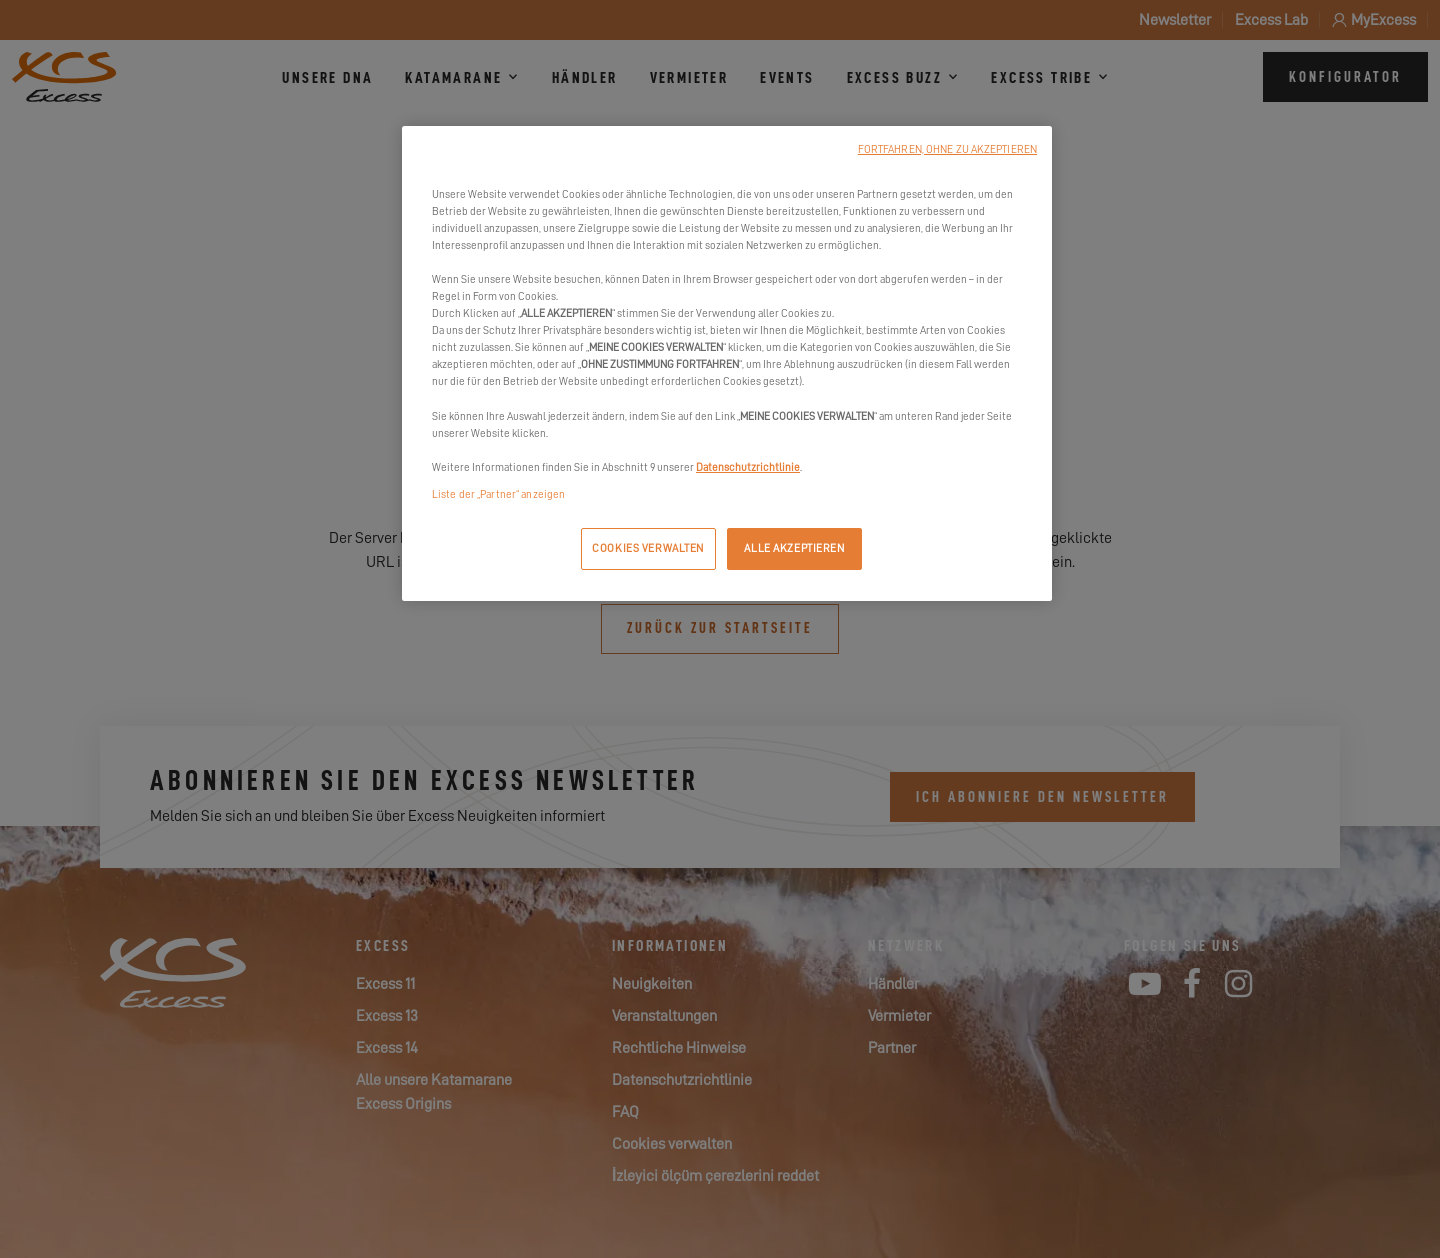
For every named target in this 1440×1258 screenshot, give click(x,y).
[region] (727, 363)
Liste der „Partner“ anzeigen (498, 494)
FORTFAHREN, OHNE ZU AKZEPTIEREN (947, 149)
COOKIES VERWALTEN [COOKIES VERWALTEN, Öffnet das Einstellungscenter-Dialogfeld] (648, 548)
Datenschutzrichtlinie (748, 467)
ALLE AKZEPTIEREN (794, 548)
